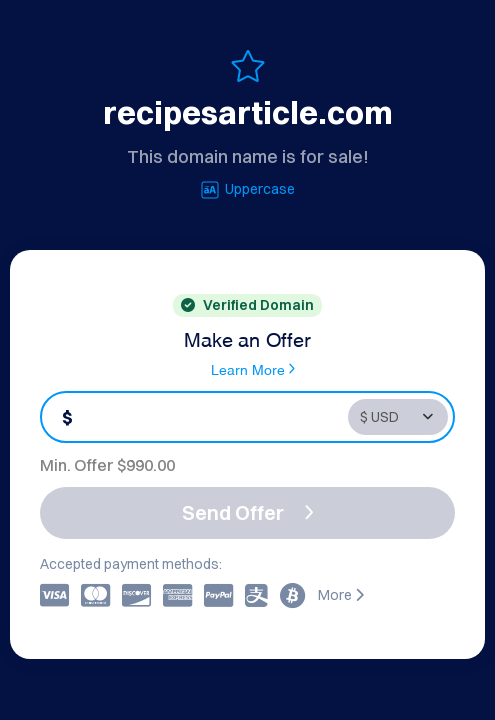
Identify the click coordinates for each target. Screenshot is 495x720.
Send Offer (248, 512)
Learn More (253, 369)
